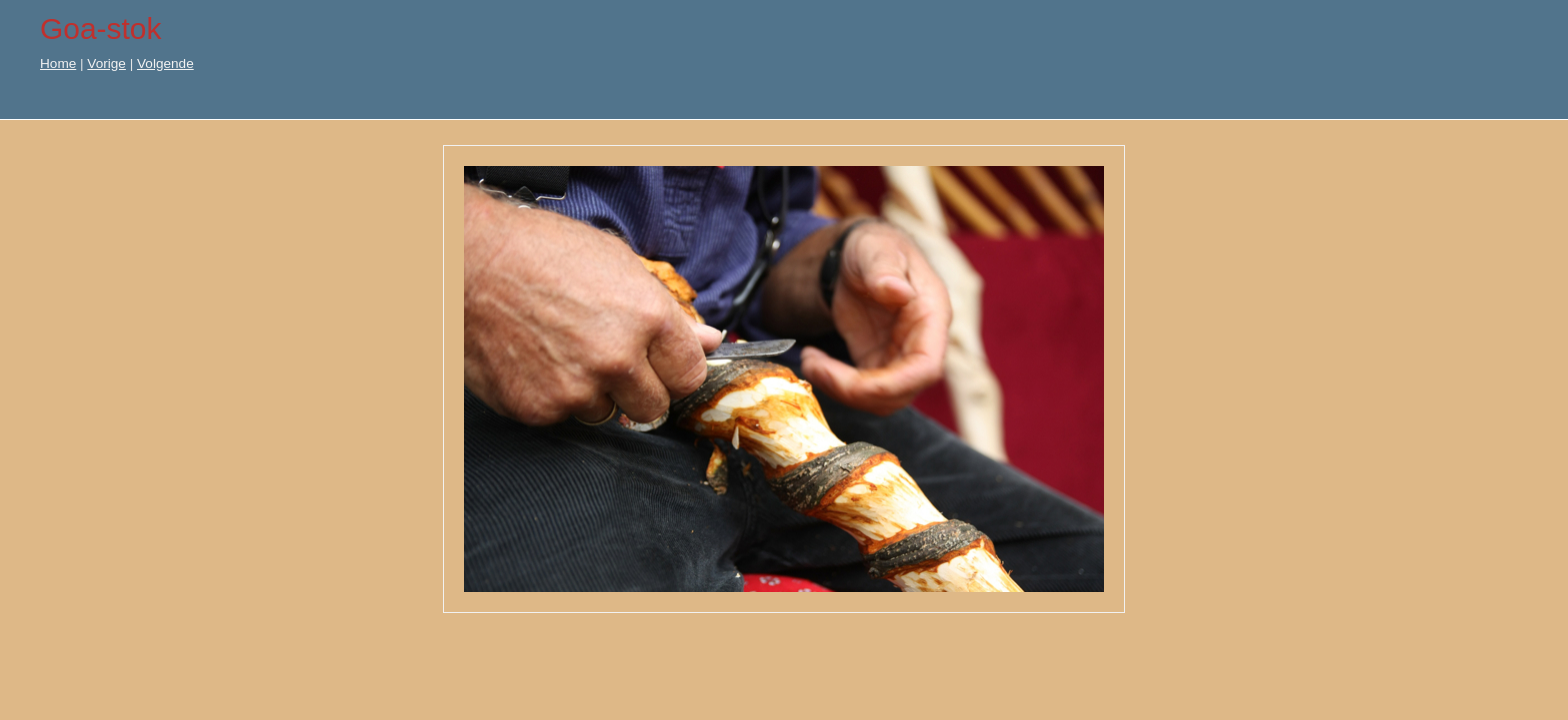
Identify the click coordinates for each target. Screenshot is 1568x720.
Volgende (165, 63)
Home (58, 63)
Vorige (106, 63)
